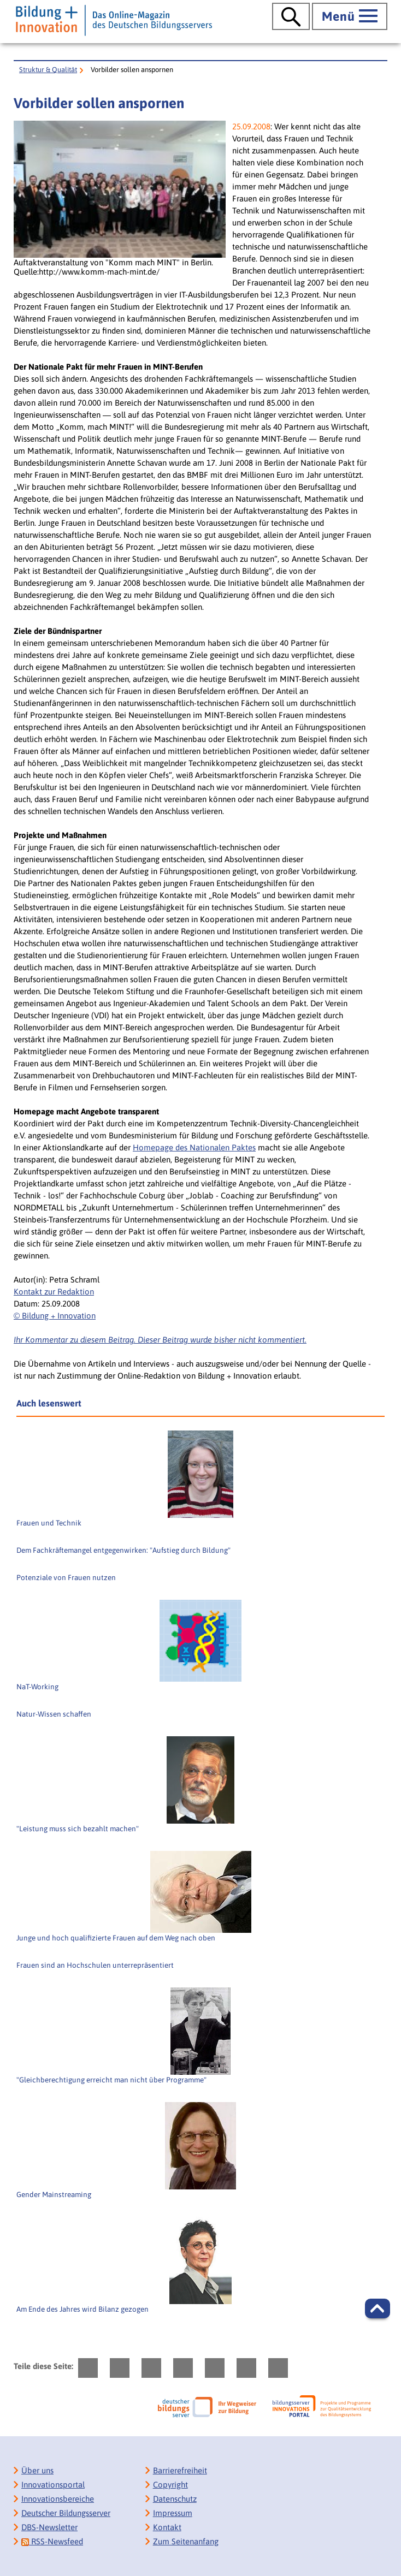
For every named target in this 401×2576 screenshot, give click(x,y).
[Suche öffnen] (291, 16)
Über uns (37, 2470)
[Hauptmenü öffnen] (349, 16)
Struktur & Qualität (48, 70)
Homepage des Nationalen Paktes (194, 1147)
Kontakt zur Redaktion (54, 1291)
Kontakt (167, 2527)
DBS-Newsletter (49, 2527)
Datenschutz (175, 2498)
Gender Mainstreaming (53, 2194)
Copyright (170, 2484)
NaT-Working (37, 1686)
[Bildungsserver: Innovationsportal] (322, 2406)
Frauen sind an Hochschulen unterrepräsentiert (95, 1965)
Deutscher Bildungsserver (65, 2513)
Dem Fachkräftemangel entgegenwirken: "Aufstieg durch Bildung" (123, 1550)
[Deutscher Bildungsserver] (207, 2407)
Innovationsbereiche (57, 2498)
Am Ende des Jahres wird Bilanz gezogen (82, 2309)
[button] (377, 2308)
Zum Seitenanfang (186, 2541)
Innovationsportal (53, 2484)
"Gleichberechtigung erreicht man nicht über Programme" (111, 2079)
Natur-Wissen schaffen (53, 1714)
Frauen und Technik (48, 1522)
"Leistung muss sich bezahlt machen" (77, 1828)
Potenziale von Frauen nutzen (66, 1577)
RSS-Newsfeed (52, 2541)
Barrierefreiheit (180, 2470)
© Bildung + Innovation (55, 1315)
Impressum (172, 2513)
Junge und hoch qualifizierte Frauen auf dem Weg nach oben (115, 1937)
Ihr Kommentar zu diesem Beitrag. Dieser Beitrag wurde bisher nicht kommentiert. (160, 1339)
